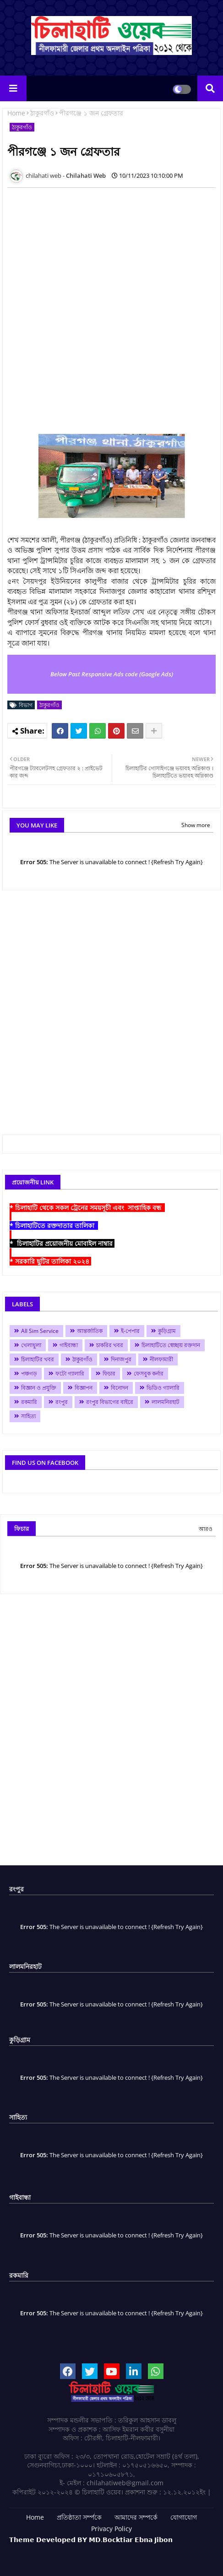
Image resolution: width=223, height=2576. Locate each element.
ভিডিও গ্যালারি (163, 1388)
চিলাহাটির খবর (37, 1359)
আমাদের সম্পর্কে (136, 2517)
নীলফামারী (161, 1359)
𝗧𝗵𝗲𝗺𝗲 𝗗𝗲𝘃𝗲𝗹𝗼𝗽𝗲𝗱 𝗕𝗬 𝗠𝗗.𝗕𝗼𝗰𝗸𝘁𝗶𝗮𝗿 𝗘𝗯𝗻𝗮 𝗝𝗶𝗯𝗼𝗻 (91, 2539)
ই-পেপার (130, 1331)
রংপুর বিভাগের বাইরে (109, 1402)
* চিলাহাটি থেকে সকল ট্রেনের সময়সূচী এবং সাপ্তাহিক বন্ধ (87, 1207)
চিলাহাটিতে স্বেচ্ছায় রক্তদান (170, 1345)
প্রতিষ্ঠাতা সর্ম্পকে (79, 2517)
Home (16, 113)
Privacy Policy (111, 2528)
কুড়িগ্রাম (167, 1331)
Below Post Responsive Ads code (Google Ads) (111, 674)
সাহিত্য (28, 1416)
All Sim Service (40, 1331)
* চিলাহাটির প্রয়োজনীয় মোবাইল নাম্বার (62, 1243)
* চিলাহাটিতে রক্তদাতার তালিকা (54, 1225)
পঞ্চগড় (29, 1373)
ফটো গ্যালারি (69, 1373)
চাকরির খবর (109, 1345)
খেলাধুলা (31, 1345)
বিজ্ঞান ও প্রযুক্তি (38, 1388)
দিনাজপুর (121, 1359)
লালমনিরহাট (165, 1402)
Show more (195, 825)
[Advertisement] (111, 306)
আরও (205, 1529)
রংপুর (61, 1402)
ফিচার (109, 1373)
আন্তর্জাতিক (90, 1331)
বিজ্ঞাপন (83, 1388)
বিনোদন (119, 1388)
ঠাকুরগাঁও (42, 113)
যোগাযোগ (183, 2517)
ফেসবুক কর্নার (148, 1373)
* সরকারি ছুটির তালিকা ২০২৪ (50, 1261)
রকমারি (29, 1402)
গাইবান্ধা (69, 1345)
